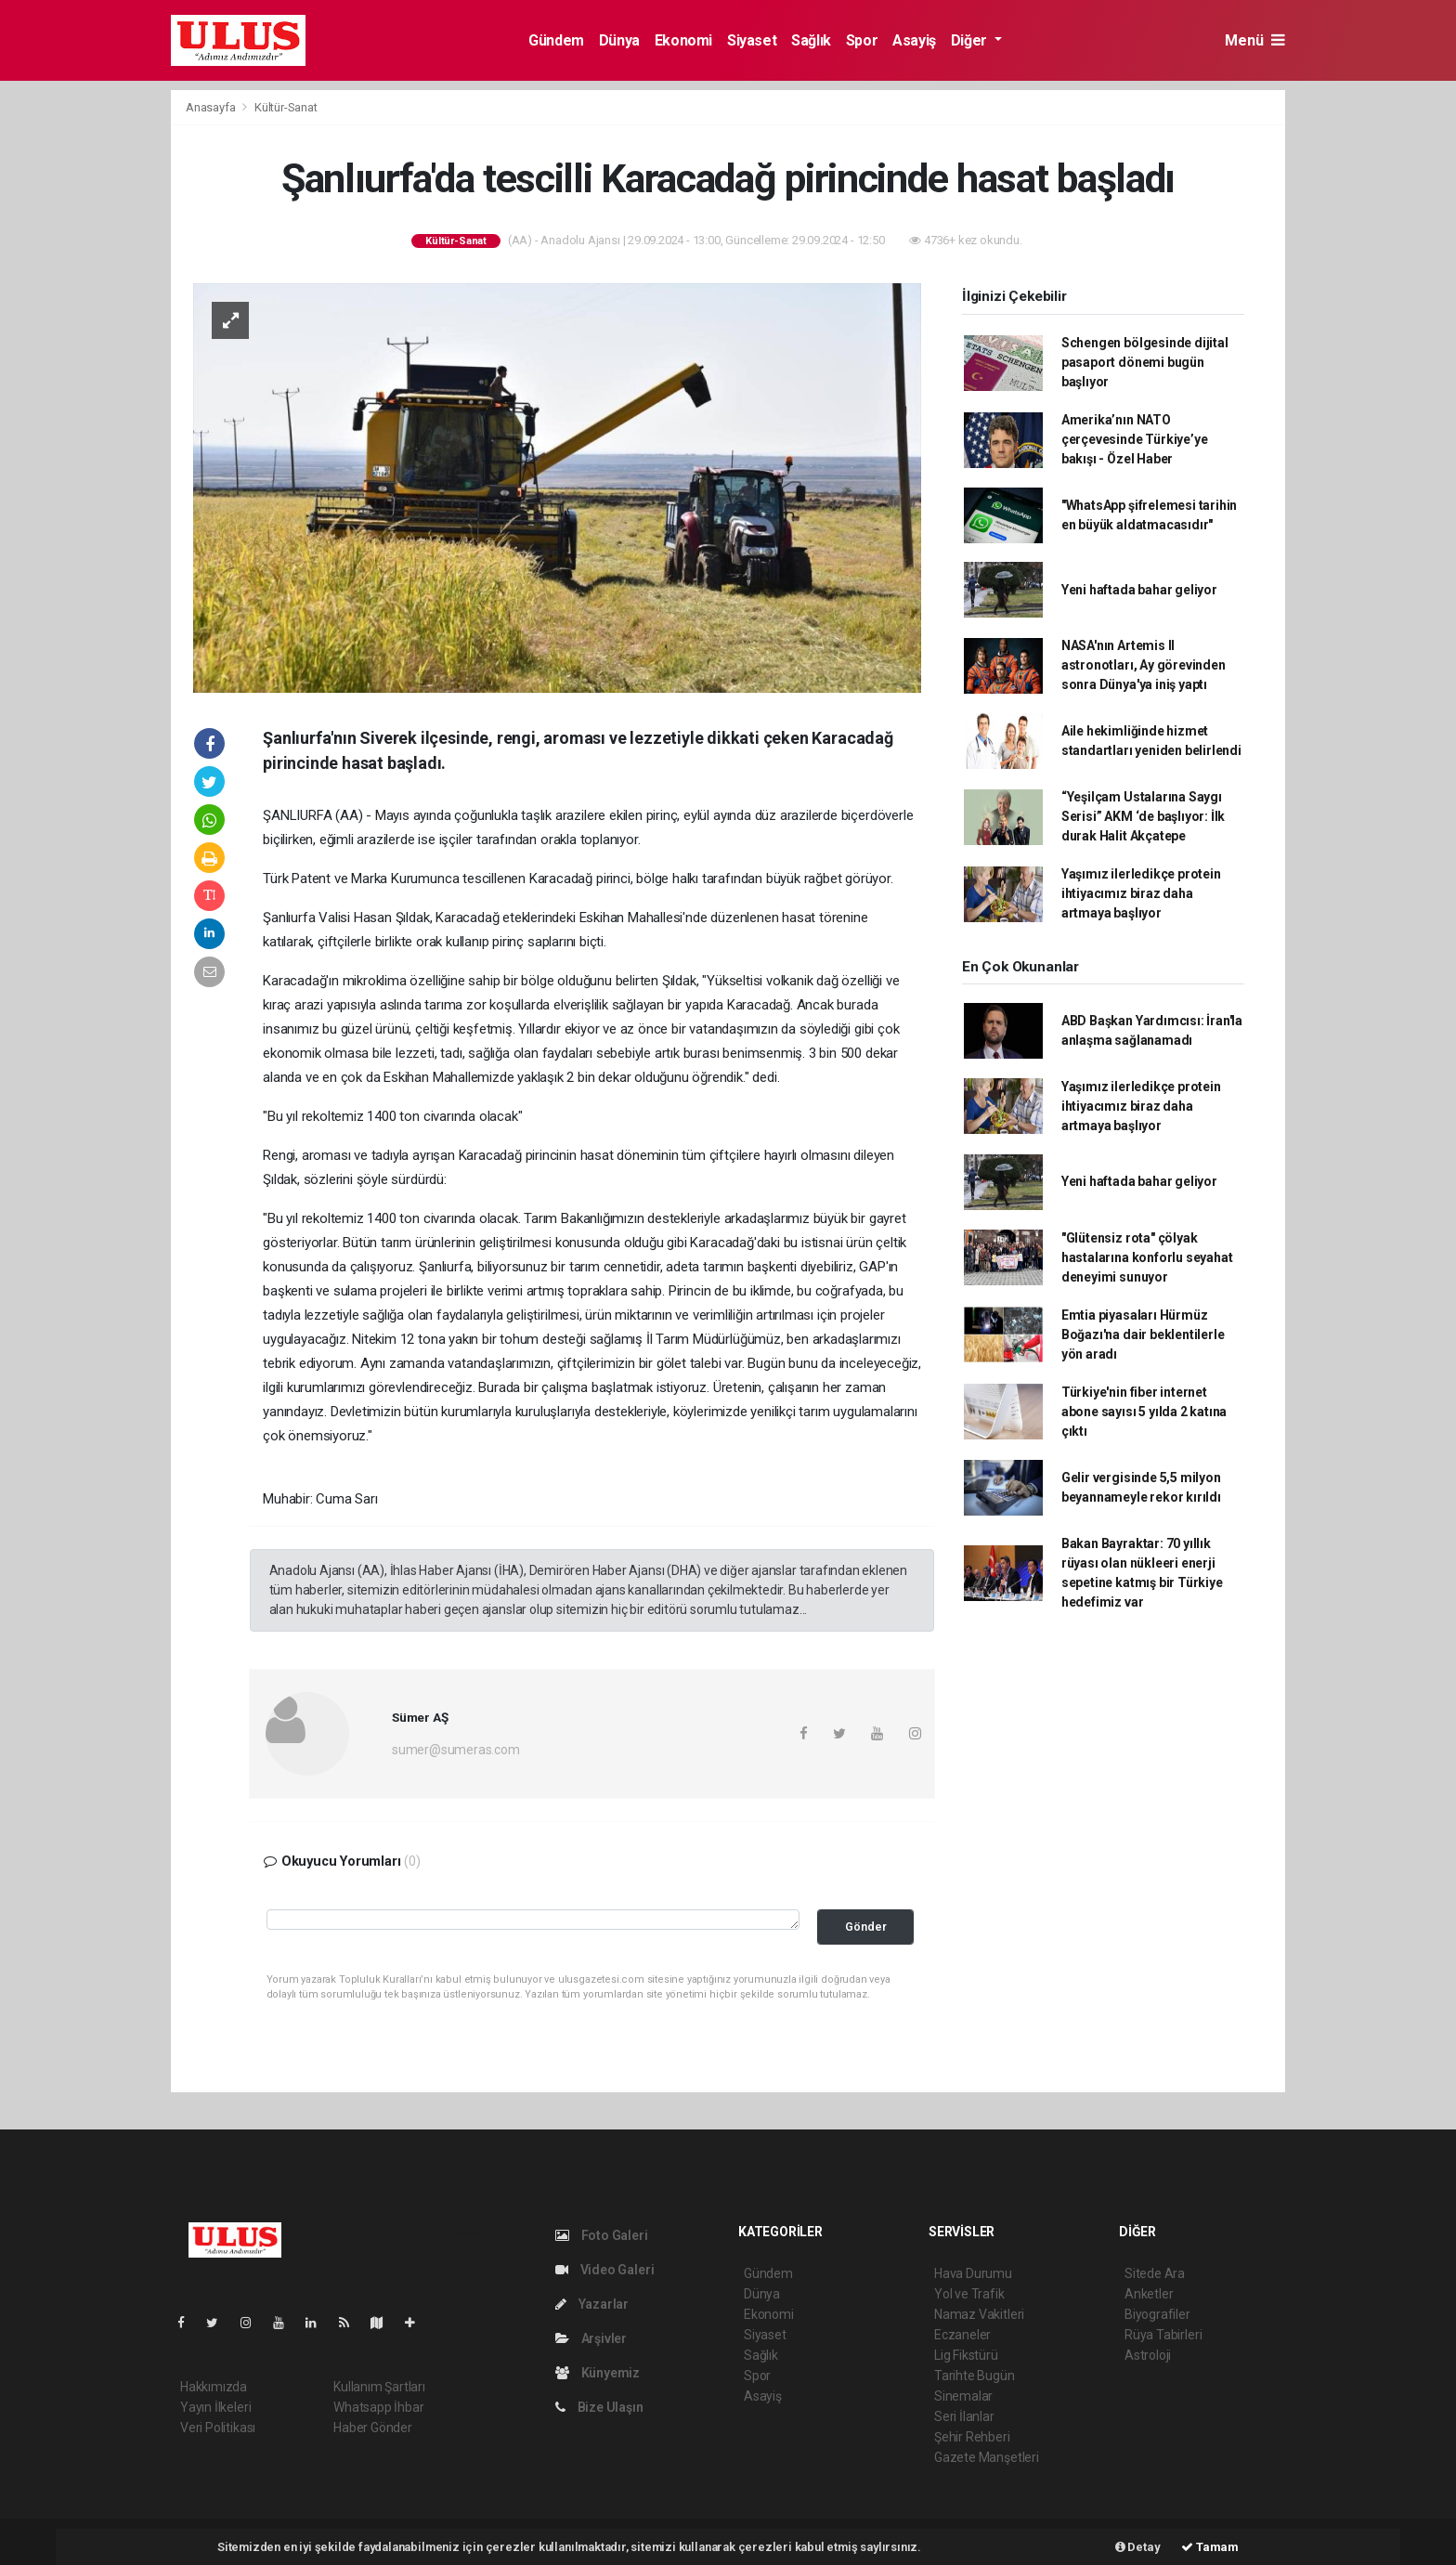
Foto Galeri (601, 2235)
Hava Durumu (973, 2273)
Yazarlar (592, 2304)
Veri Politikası (217, 2427)
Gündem (556, 40)
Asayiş (914, 40)
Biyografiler (1157, 2314)
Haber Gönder (372, 2427)
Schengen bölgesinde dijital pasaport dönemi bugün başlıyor (1144, 362)
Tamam (1210, 2547)
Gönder (866, 1927)
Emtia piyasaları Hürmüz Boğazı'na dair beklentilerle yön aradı (1143, 1334)
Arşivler (591, 2338)
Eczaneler (962, 2334)
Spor (862, 40)
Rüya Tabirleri (1163, 2334)
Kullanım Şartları (379, 2386)
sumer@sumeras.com (456, 1749)
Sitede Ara (1154, 2273)
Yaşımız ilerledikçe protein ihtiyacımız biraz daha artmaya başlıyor (1141, 893)
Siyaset (751, 40)
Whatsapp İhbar (378, 2407)
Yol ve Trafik (969, 2293)
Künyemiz (597, 2372)
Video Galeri (604, 2269)
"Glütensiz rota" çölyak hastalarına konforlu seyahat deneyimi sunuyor (1147, 1257)
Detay (1138, 2547)
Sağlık (811, 40)
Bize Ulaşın (599, 2407)
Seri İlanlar (964, 2416)
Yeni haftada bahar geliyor (1139, 589)
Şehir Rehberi (972, 2436)
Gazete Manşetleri (986, 2457)
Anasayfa (212, 107)
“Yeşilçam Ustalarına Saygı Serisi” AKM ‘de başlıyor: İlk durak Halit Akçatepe (1143, 816)
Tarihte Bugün (974, 2375)
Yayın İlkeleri (215, 2407)
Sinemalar (963, 2396)
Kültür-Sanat (286, 107)
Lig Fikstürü (966, 2355)
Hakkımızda (213, 2386)
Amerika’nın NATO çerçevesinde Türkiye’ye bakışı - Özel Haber (1134, 439)
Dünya (619, 40)
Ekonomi (683, 40)
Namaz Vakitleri (979, 2314)
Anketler (1148, 2293)
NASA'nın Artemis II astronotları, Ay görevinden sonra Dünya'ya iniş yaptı (1143, 665)
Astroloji (1147, 2355)
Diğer (971, 40)
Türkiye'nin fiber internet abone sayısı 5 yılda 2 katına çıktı (1144, 1412)
